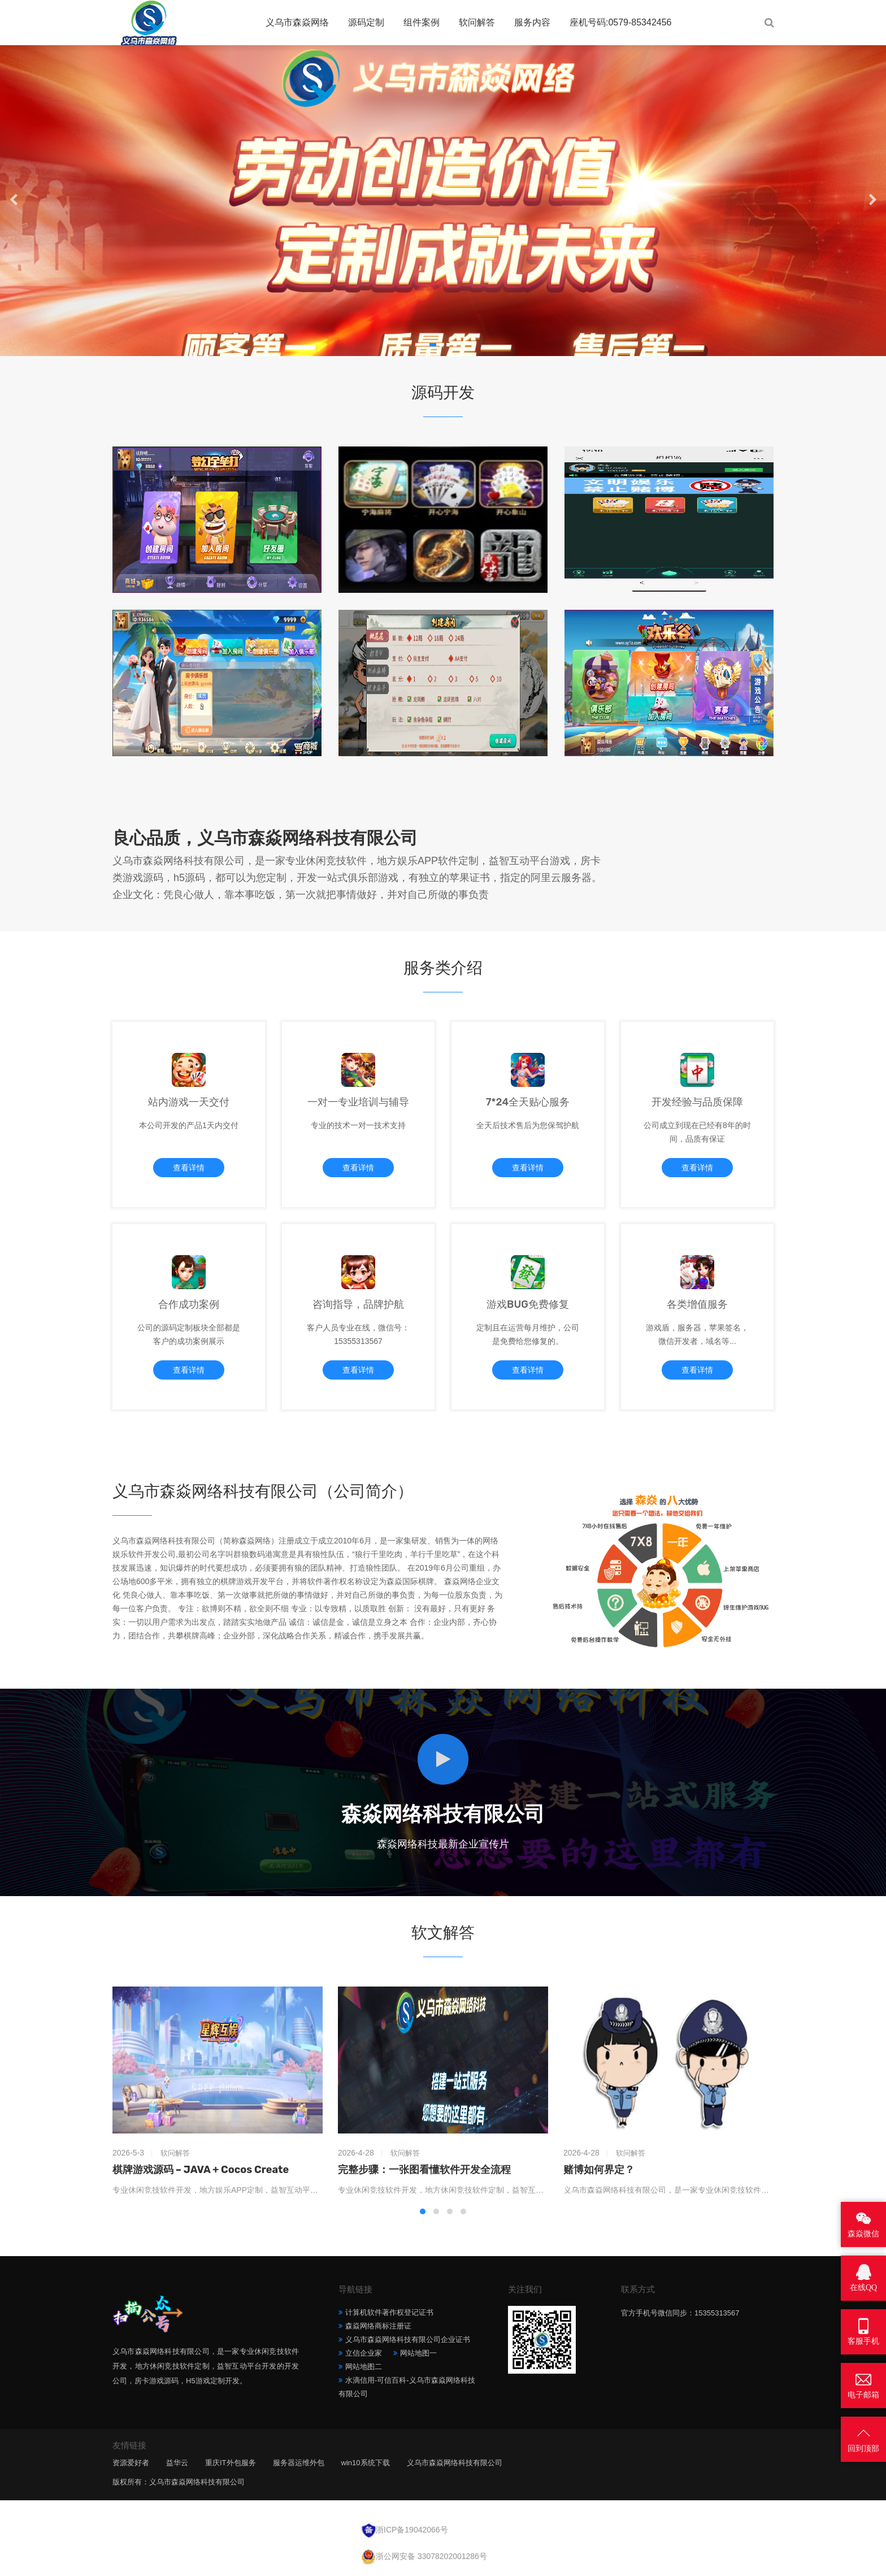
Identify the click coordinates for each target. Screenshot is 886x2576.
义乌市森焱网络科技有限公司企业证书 (407, 2339)
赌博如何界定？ (599, 2169)
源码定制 (366, 22)
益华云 (177, 2462)
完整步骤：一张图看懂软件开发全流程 (424, 2169)
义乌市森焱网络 (297, 22)
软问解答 (477, 22)
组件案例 (421, 22)
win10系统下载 (365, 2462)
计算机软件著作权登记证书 (389, 2312)
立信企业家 (363, 2353)
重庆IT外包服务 (230, 2462)
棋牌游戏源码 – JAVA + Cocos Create (200, 2169)
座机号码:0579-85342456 (621, 22)
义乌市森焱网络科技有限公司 (454, 2462)
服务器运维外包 (298, 2462)
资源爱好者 (130, 2462)
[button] (432, 344)
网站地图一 (418, 2353)
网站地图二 (363, 2366)
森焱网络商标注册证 (378, 2326)
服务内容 (532, 22)
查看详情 (189, 1167)
